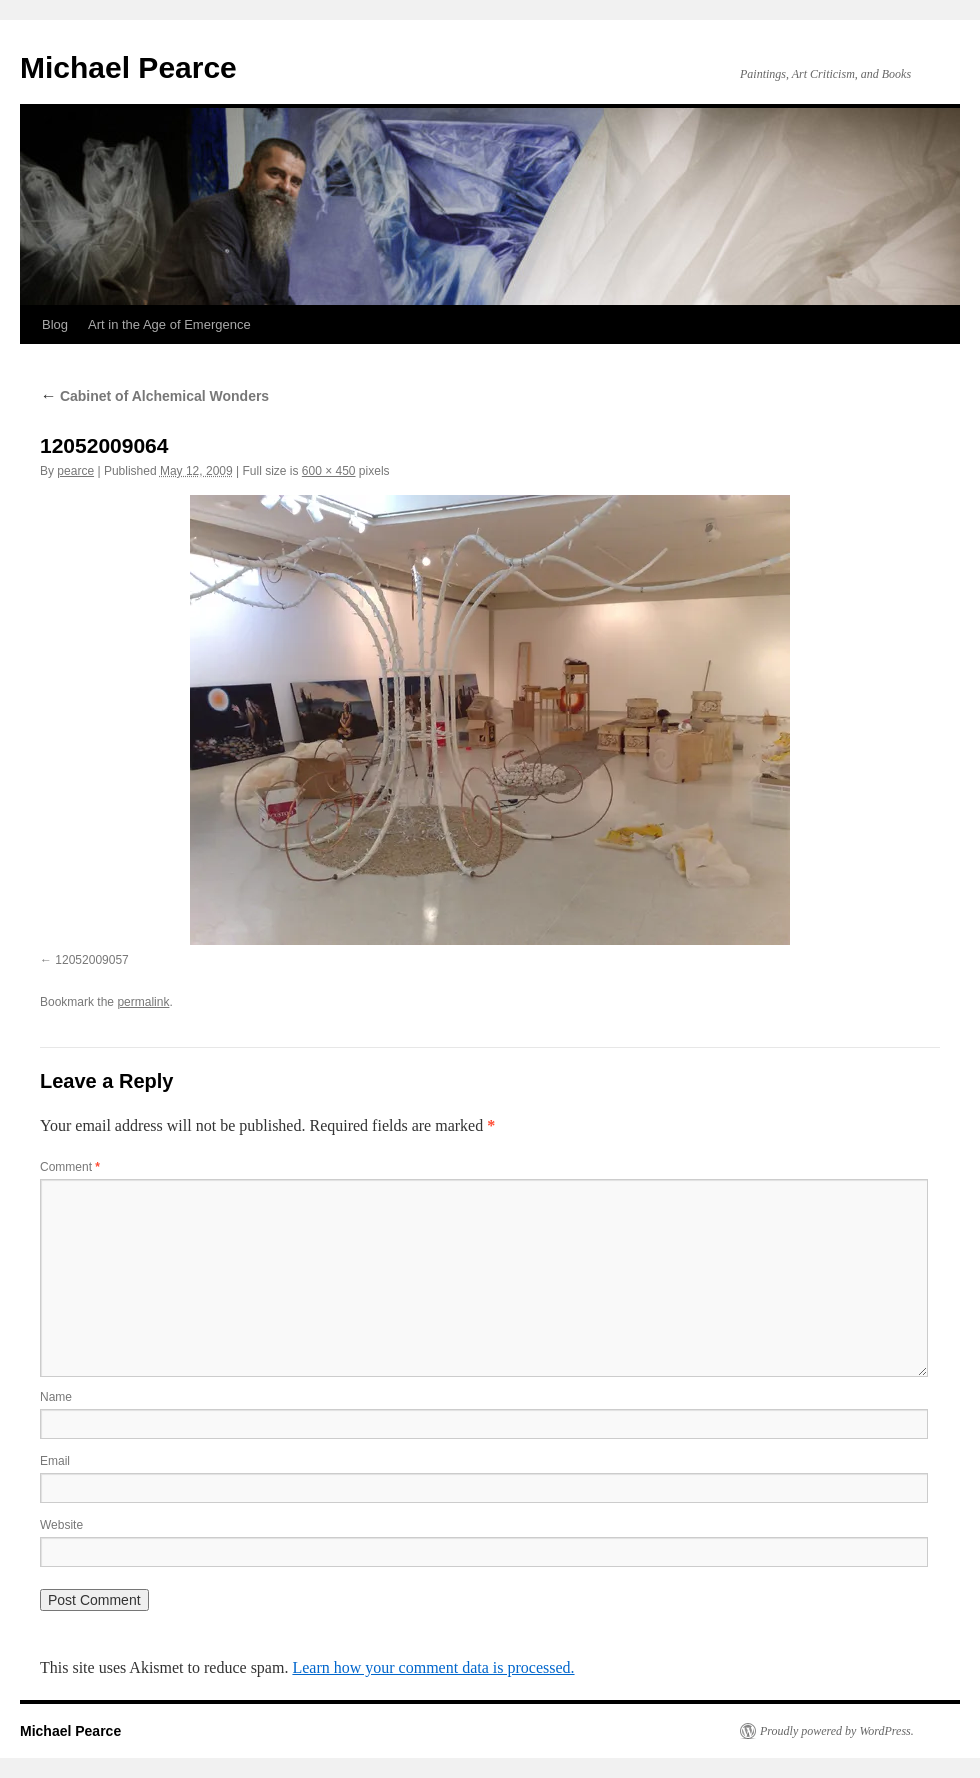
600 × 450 (329, 471)
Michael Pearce (128, 67)
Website (61, 1525)
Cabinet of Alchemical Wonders (154, 396)
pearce (75, 471)
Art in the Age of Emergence (169, 324)
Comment (70, 1167)
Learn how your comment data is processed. (433, 1667)
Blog (55, 324)
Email (55, 1461)
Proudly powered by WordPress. (837, 1731)
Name (56, 1397)
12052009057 (91, 960)
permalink (143, 1002)
